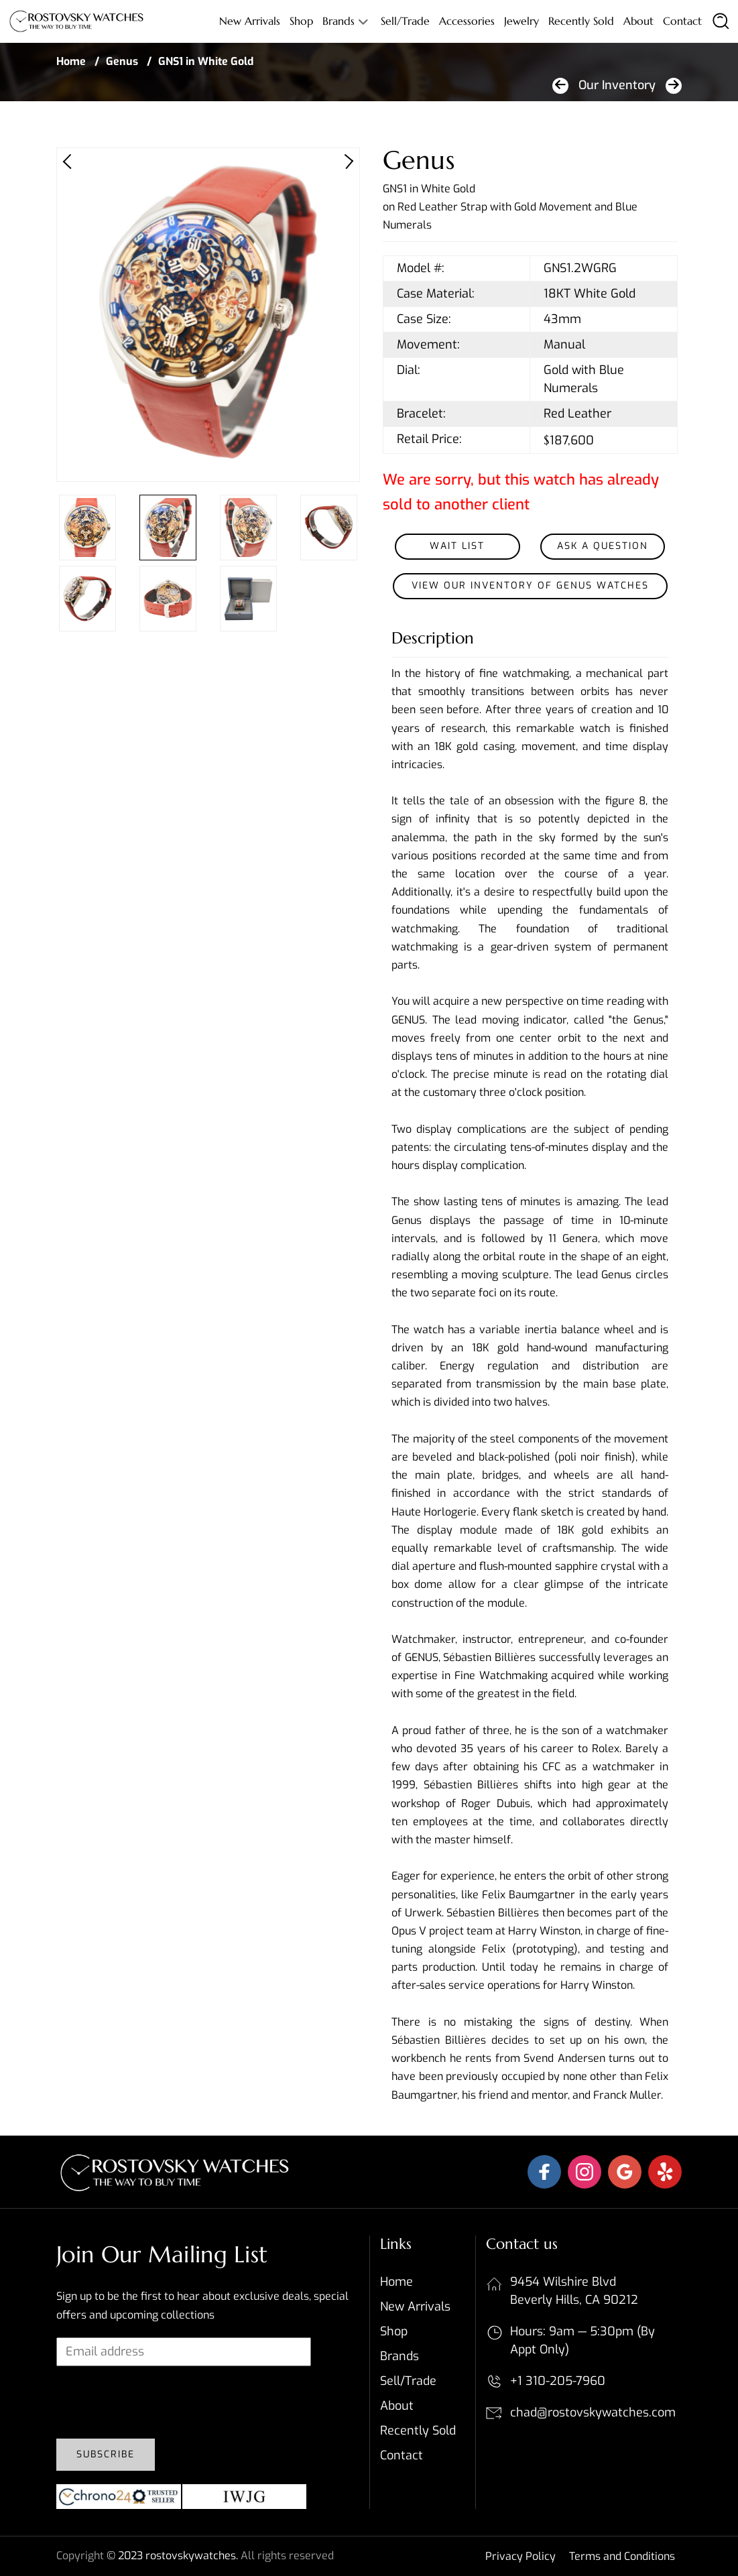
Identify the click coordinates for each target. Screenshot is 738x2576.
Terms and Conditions (622, 2556)
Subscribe (105, 2454)
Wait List (457, 546)
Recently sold (581, 20)
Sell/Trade (405, 20)
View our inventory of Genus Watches (530, 585)
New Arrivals (249, 20)
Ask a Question (602, 546)
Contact (682, 20)
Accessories (467, 20)
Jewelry (521, 20)
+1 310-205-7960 (557, 2381)
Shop (301, 20)
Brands (338, 20)
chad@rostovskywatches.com (593, 2412)
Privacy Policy (520, 2556)
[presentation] (158, 2402)
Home (71, 61)
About (638, 20)
